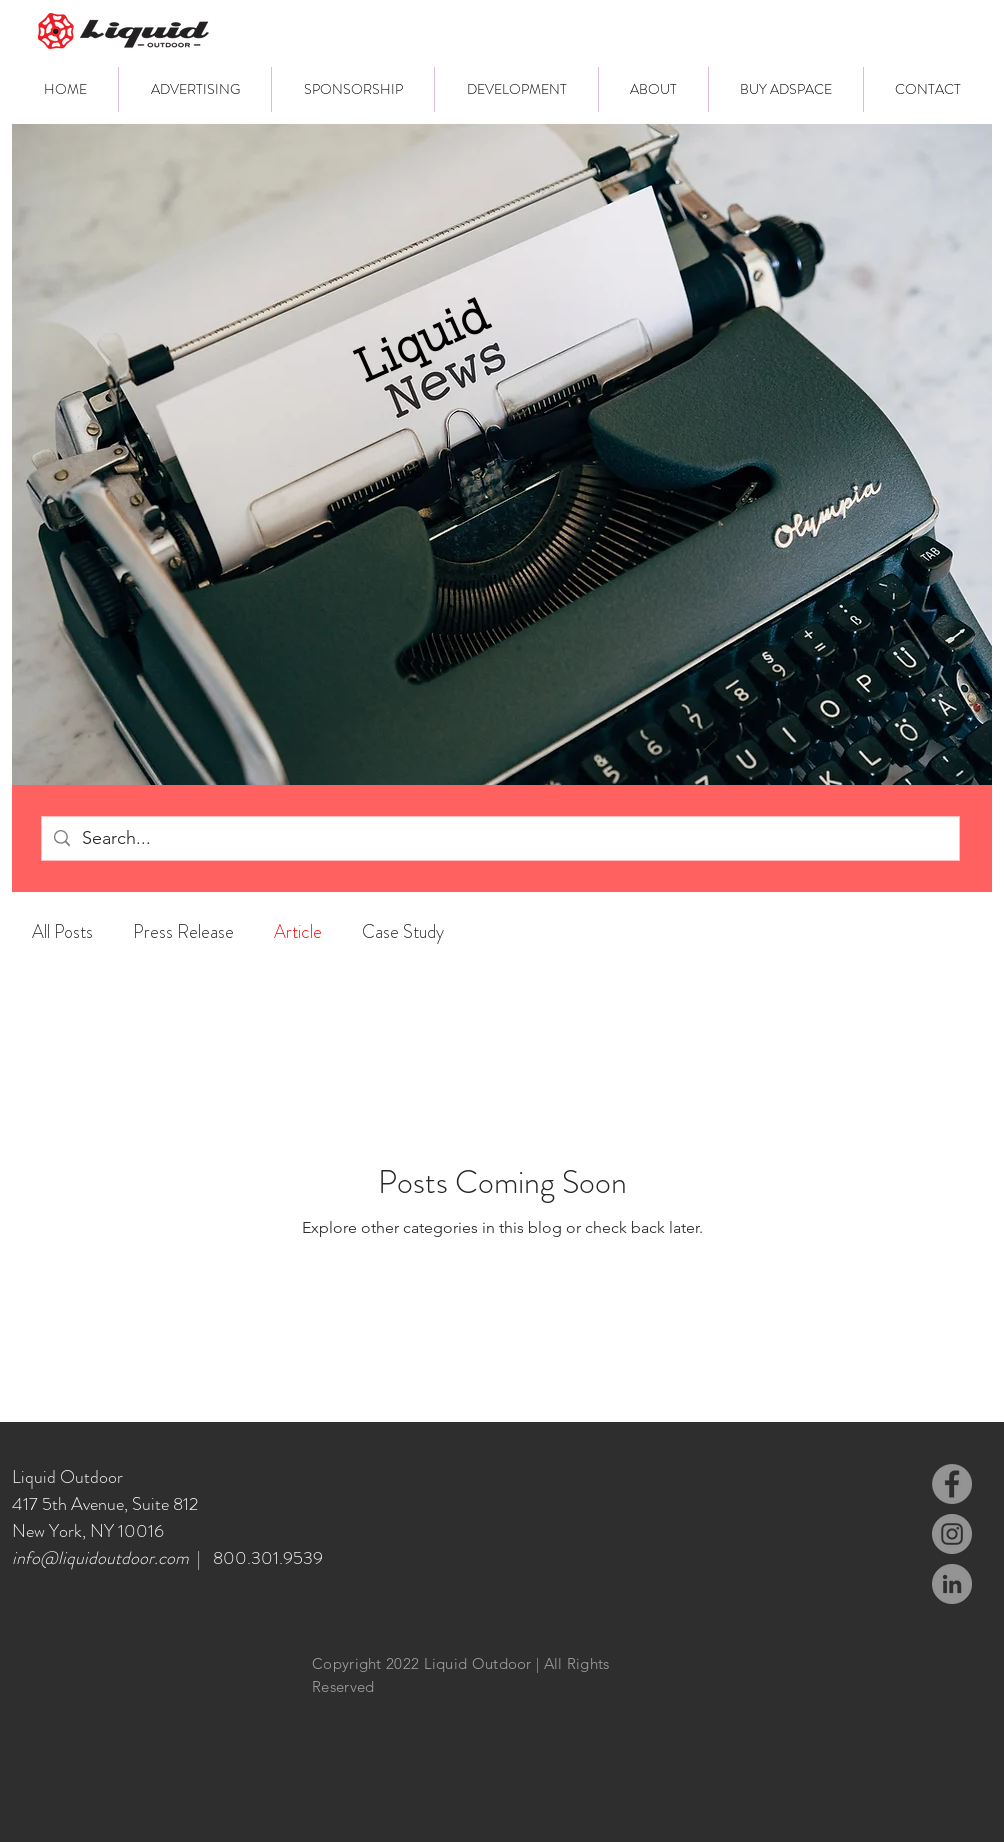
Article (298, 932)
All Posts (62, 932)
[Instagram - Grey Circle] (952, 1534)
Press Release (183, 932)
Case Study (403, 932)
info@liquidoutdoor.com (100, 1558)
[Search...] (499, 838)
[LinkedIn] (952, 1584)
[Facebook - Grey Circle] (952, 1484)
